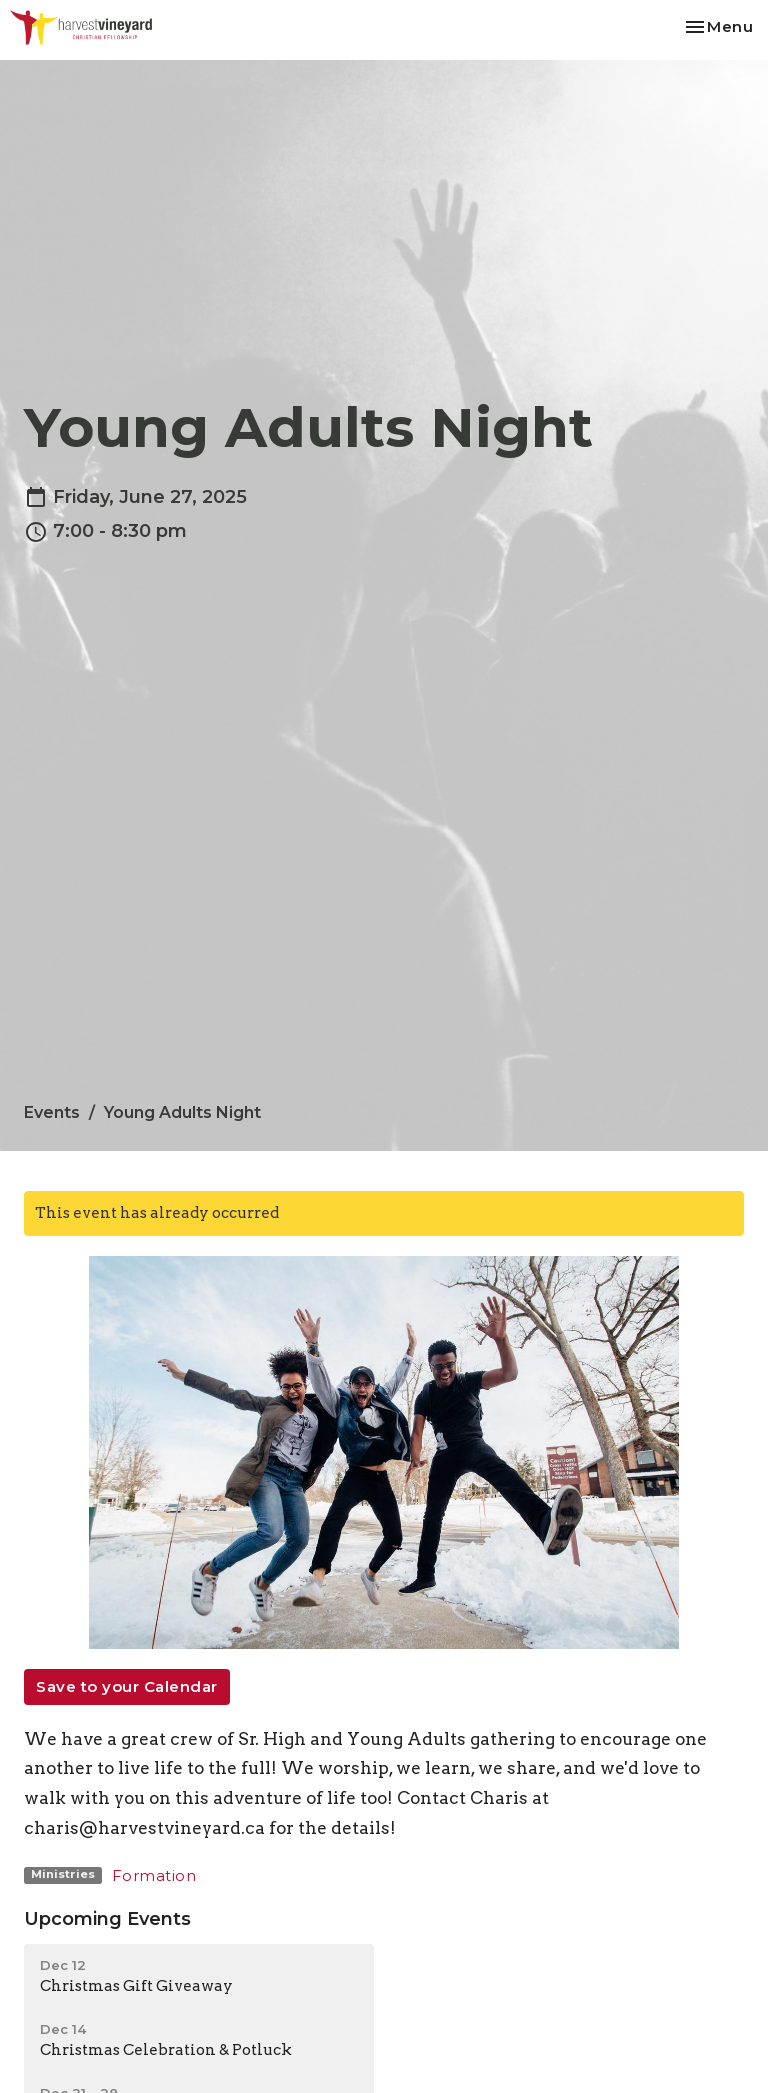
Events (52, 1112)
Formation (154, 1875)
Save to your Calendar (127, 1686)
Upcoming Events (107, 1919)
